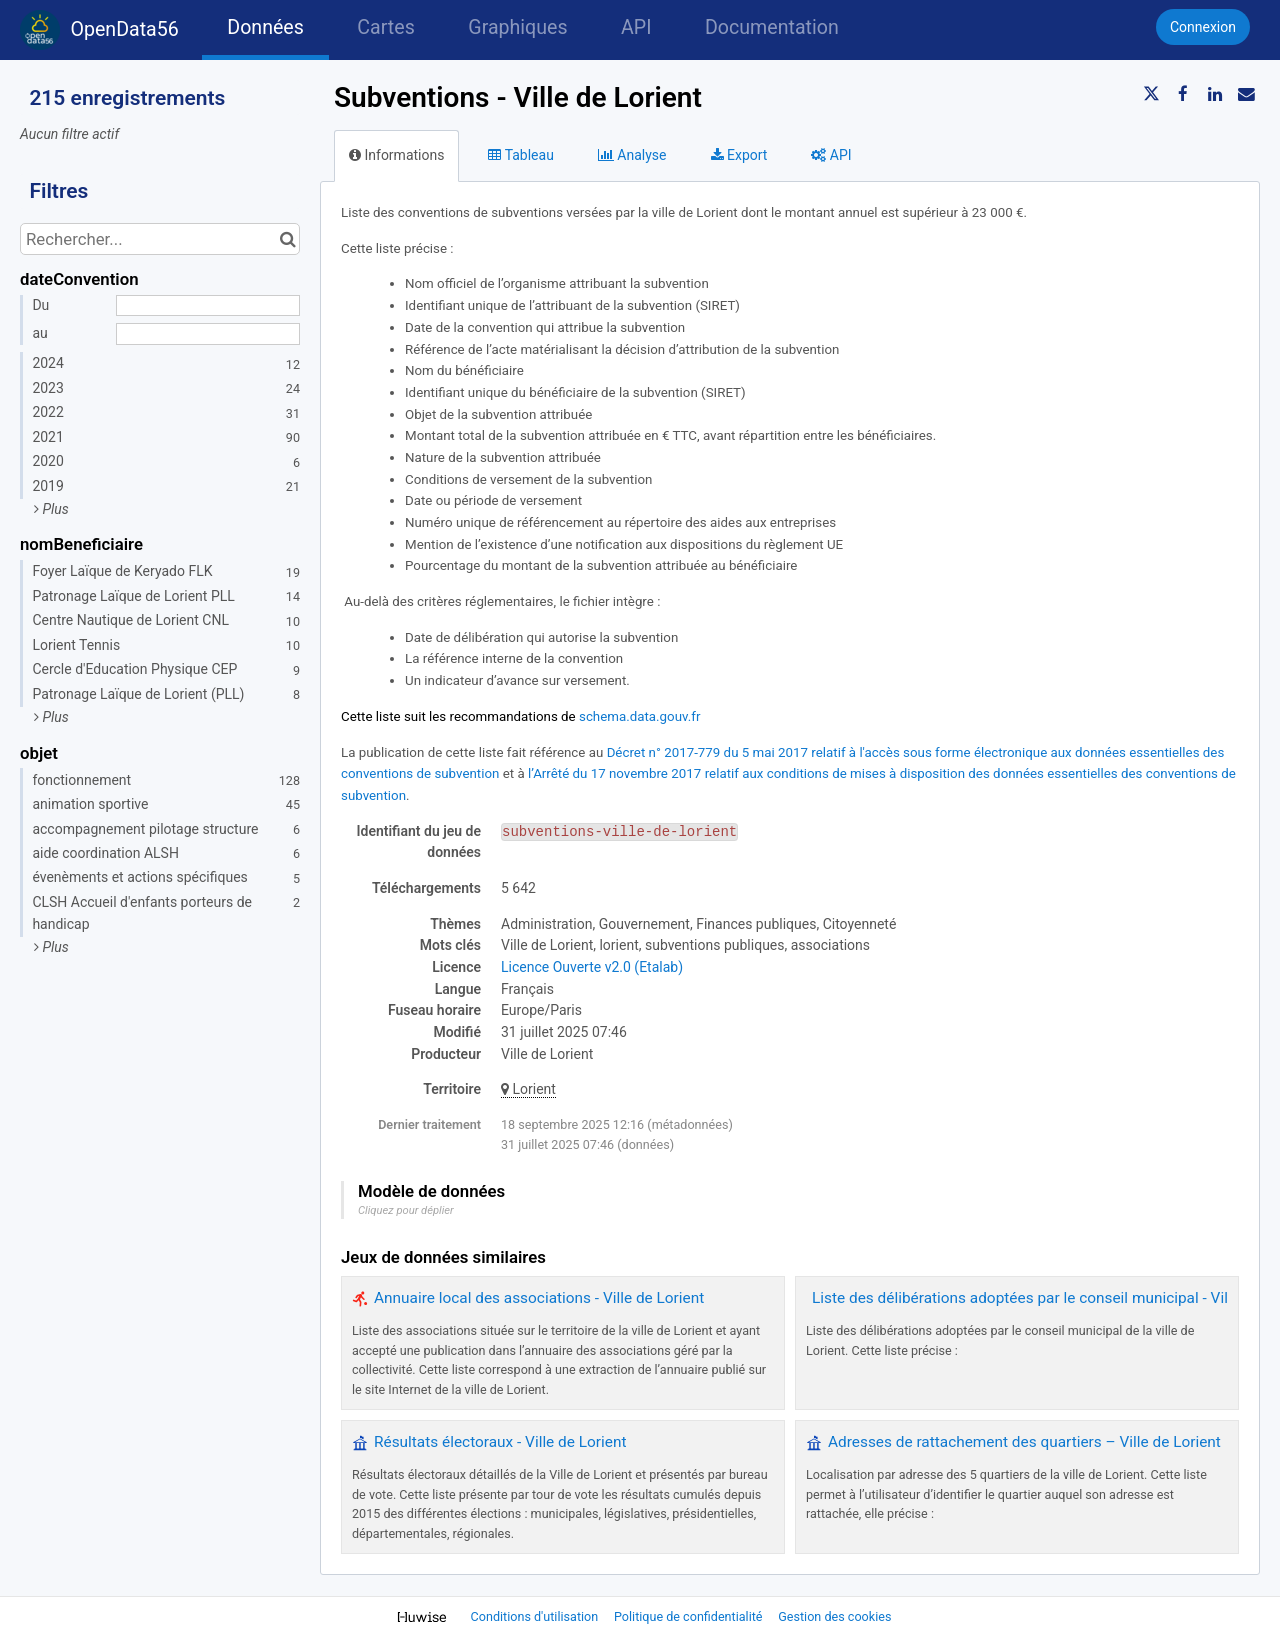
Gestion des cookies (834, 1616)
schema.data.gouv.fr (639, 716)
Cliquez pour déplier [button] (406, 1210)
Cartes (385, 27)
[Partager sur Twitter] (1152, 94)
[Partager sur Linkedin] (1215, 94)
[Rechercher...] (160, 239)
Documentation (772, 27)
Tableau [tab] (520, 155)
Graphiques (517, 27)
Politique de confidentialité (690, 1616)
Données (265, 27)
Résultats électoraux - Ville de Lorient (500, 1442)
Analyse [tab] (632, 155)
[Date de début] (208, 306)
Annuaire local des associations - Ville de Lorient (539, 1298)
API (636, 27)
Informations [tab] (396, 155)
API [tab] (831, 155)
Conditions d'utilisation (536, 1616)
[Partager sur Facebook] (1183, 94)
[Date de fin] (208, 334)
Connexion (1203, 27)
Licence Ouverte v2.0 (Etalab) (592, 967)
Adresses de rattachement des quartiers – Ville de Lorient (1024, 1442)
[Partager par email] (1246, 94)
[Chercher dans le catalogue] (287, 239)
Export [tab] (739, 155)
